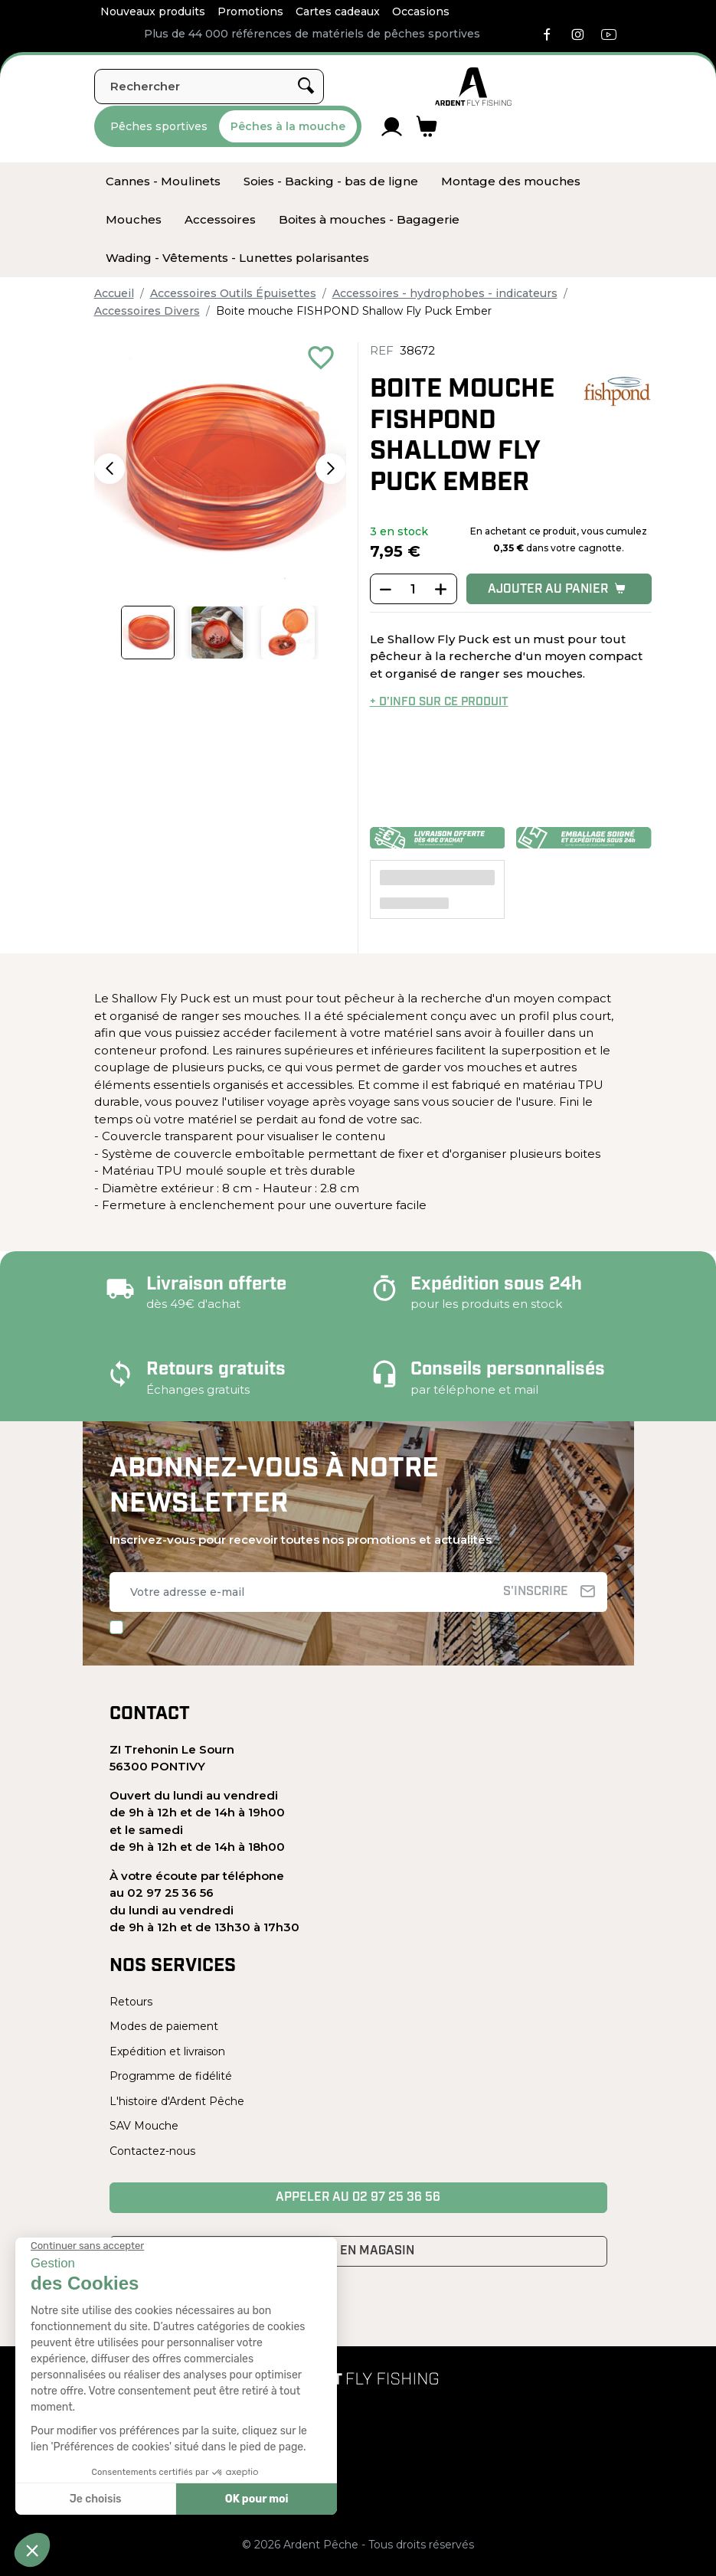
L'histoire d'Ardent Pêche (177, 2101)
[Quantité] (413, 589)
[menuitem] (163, 181)
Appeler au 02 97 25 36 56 (358, 2198)
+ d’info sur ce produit (439, 702)
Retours (131, 2002)
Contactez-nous (152, 2151)
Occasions (421, 11)
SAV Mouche (144, 2126)
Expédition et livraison (167, 2051)
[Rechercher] (209, 86)
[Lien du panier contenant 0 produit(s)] (427, 126)
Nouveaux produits (152, 11)
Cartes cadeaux (338, 11)
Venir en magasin (358, 2251)
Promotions (250, 11)
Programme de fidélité (171, 2076)
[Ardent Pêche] (473, 86)
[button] (109, 468)
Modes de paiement (164, 2026)
